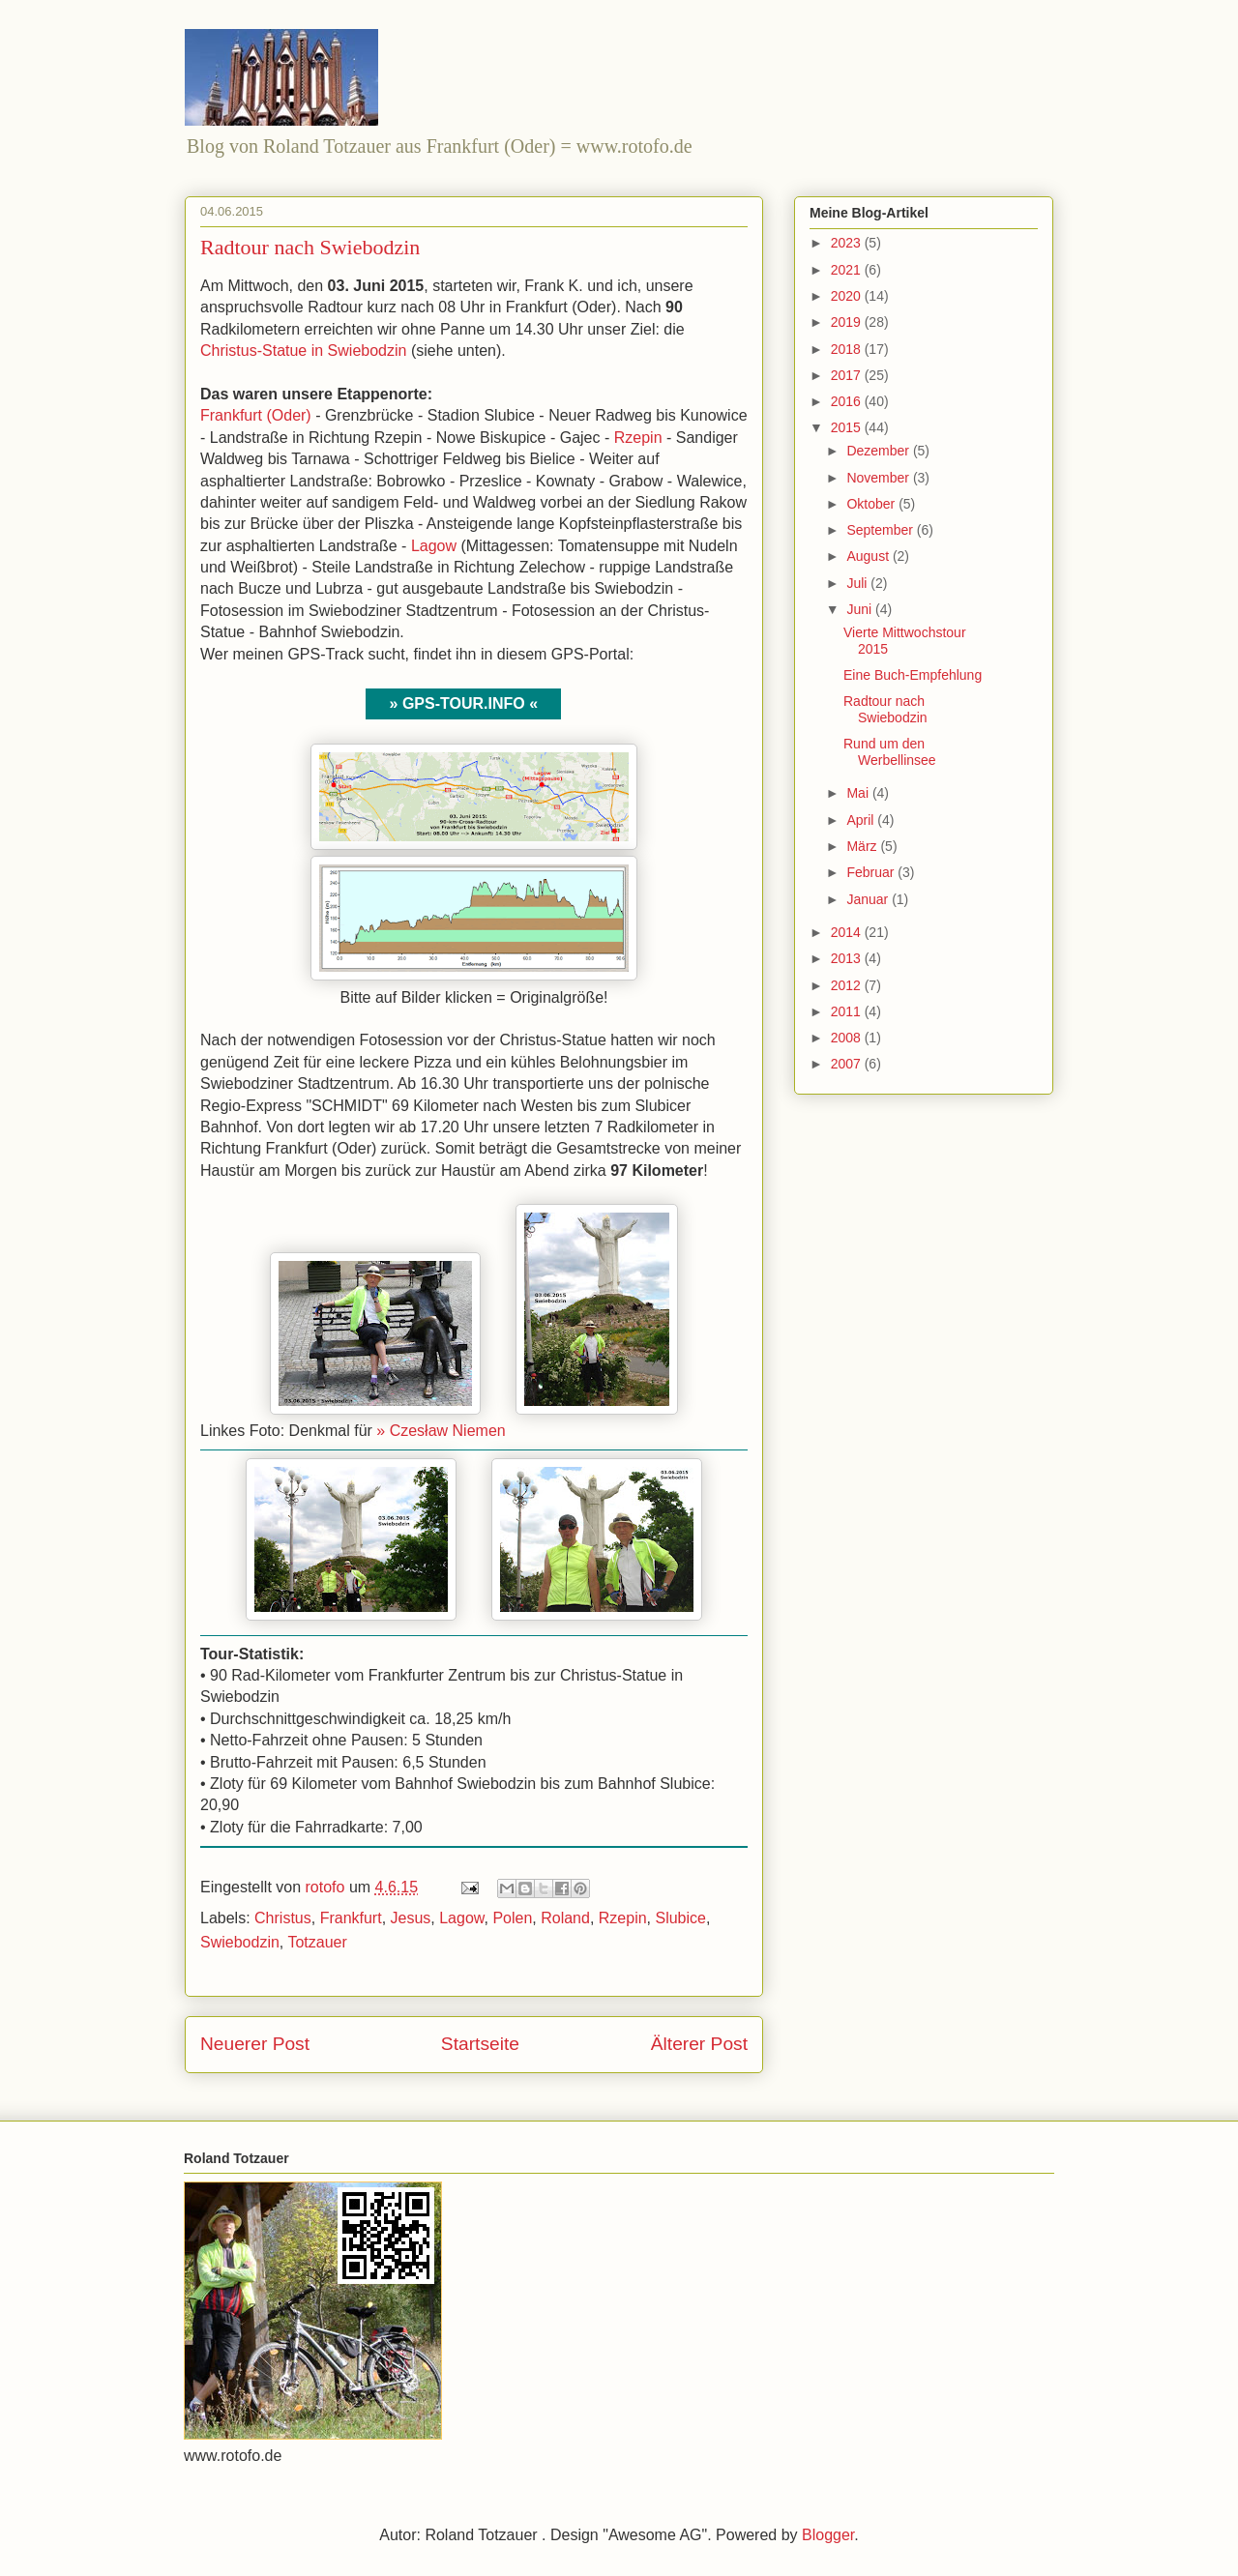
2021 (848, 270)
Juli (858, 583)
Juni (860, 609)
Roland (565, 1918)
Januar (869, 899)
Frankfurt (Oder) (255, 415)
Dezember (879, 450)
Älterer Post (699, 2044)
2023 (848, 242)
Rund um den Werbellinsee (889, 752)
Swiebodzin (240, 1942)
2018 (848, 349)
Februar (872, 872)
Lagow (434, 546)
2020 (848, 296)
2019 (848, 322)
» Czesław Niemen (440, 1430)
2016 (848, 401)
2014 (848, 932)
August (869, 556)
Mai (858, 793)
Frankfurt (351, 1918)
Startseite (480, 2044)
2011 (848, 1011)
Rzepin (638, 437)
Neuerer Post (255, 2044)
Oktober (872, 504)
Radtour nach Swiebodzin (885, 709)
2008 (848, 1037)
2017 (848, 375)
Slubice (680, 1918)
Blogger (828, 2535)
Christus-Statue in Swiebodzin (303, 350)
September (881, 530)
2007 (848, 1063)
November (879, 477)
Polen (512, 1918)
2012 (848, 985)
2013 (848, 958)
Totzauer (316, 1942)
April (861, 820)
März (863, 846)
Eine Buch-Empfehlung (912, 675)
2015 (848, 427)
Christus (282, 1918)
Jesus (411, 1918)
